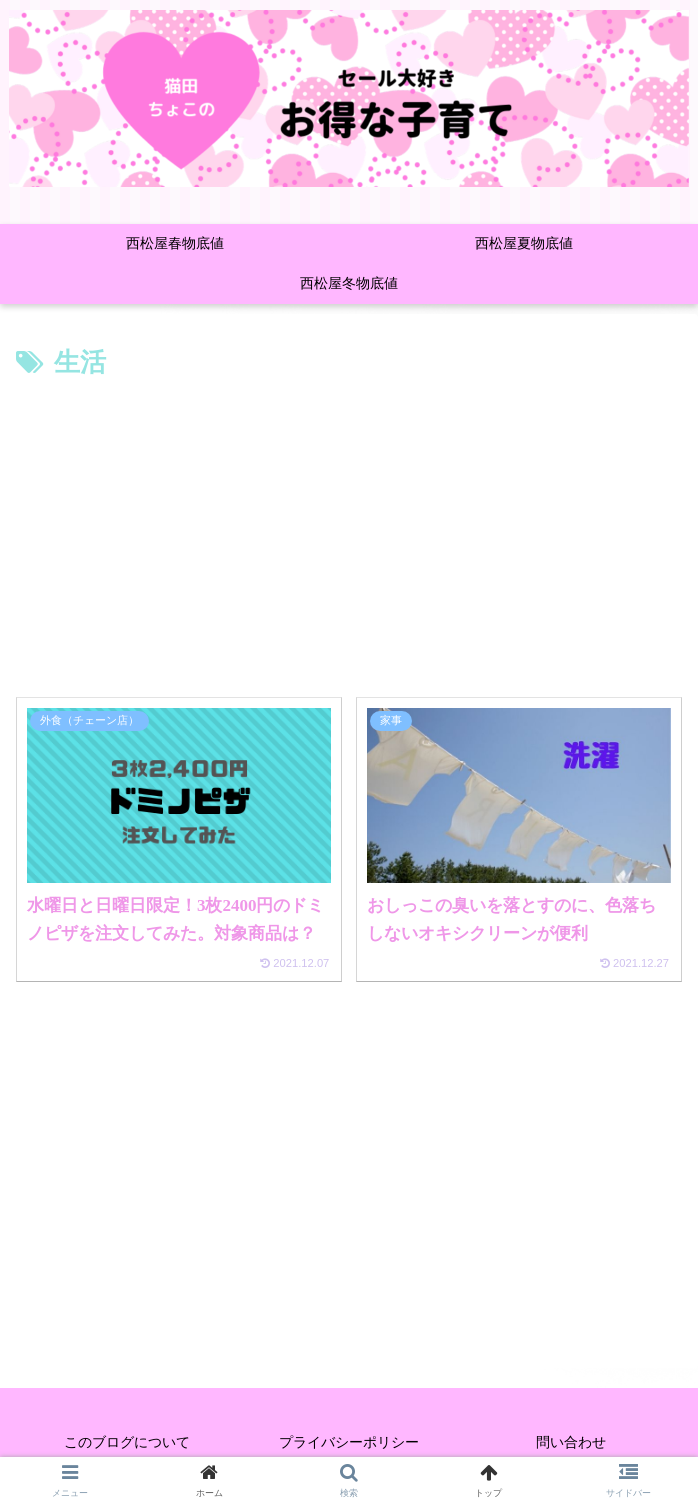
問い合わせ (571, 1442)
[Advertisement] (349, 536)
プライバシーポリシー (349, 1442)
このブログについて (127, 1442)
